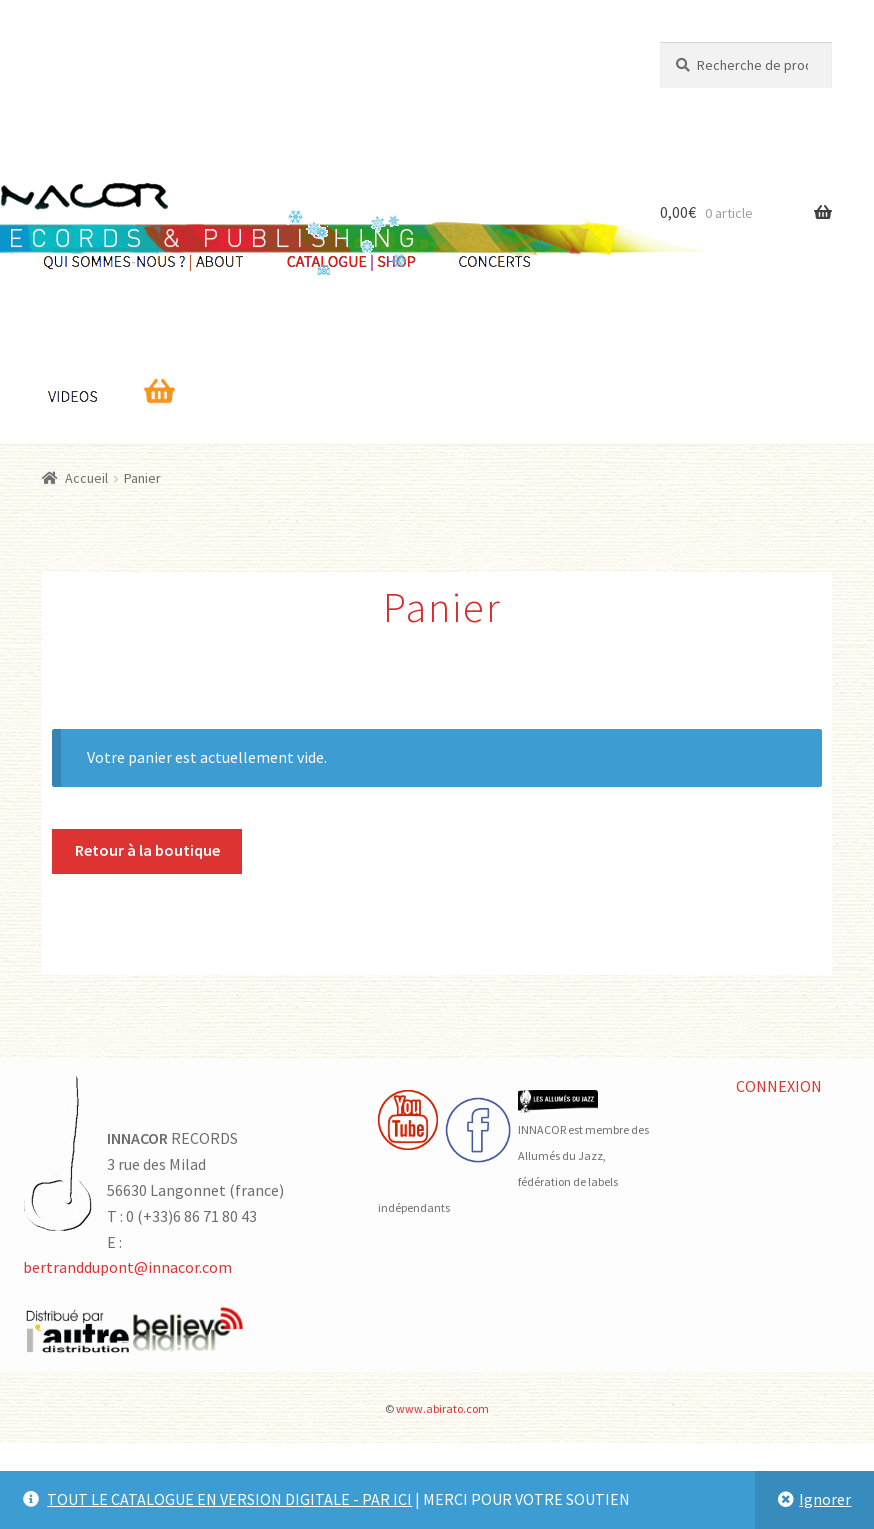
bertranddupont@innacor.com (127, 1267)
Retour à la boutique (147, 850)
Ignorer (825, 1499)
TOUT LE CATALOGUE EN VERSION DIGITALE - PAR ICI (229, 1499)
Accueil (86, 478)
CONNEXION (779, 1086)
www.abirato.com (442, 1408)
